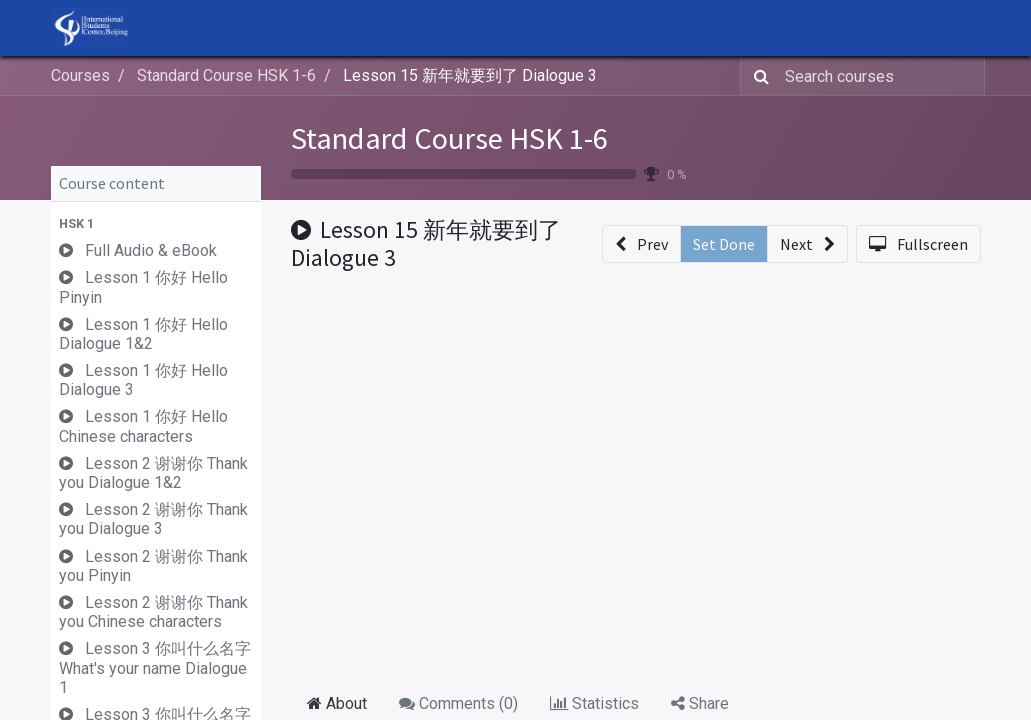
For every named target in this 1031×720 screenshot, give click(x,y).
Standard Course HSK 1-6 (449, 138)
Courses (80, 75)
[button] (156, 223)
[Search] (757, 76)
